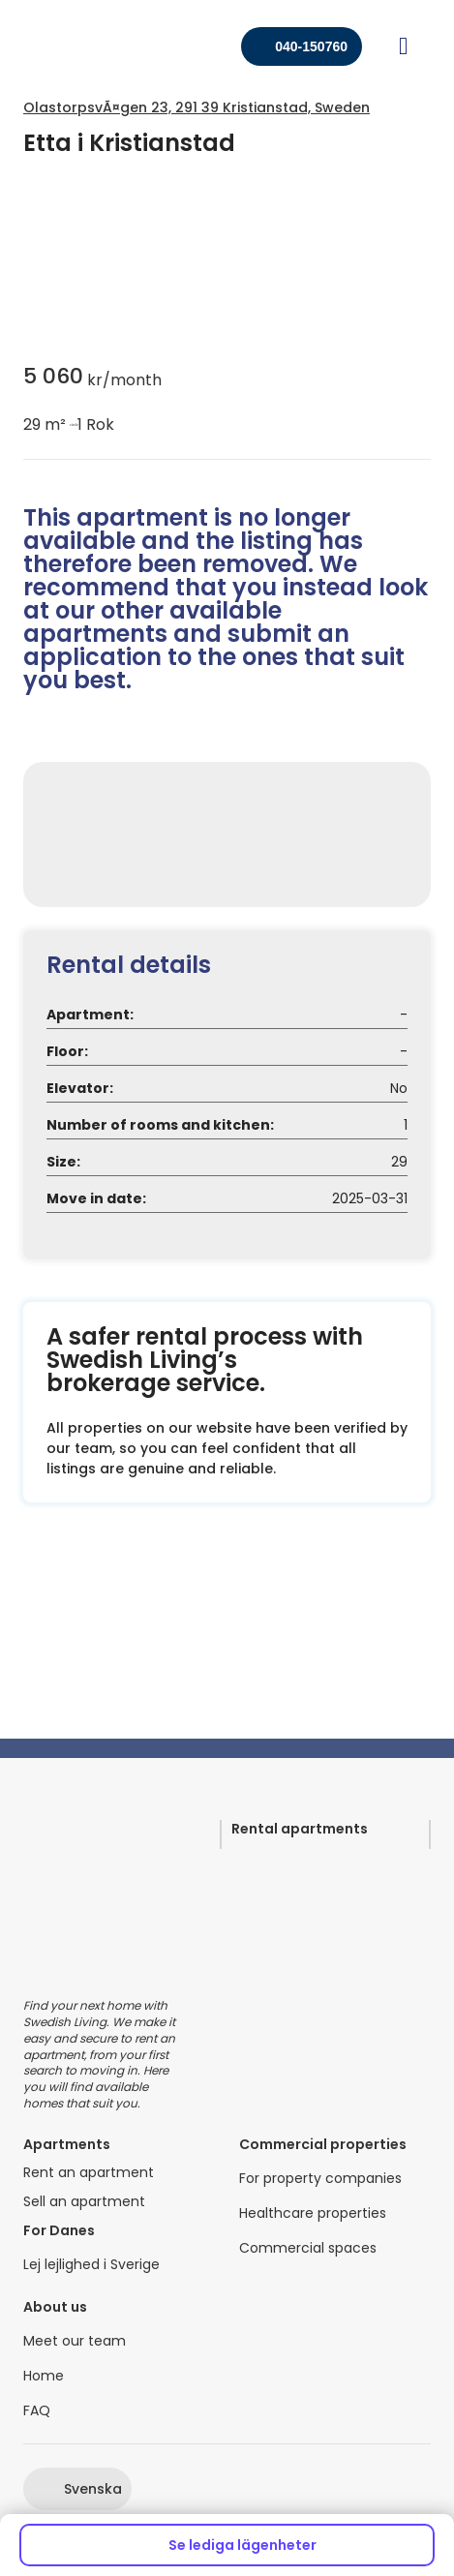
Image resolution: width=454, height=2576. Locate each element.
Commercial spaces (308, 2248)
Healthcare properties (312, 2213)
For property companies (320, 2178)
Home (43, 2376)
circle (72, 425)
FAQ (36, 2411)
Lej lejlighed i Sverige (91, 2265)
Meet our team (74, 2341)
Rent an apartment (88, 2173)
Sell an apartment (84, 2202)
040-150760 (311, 46)
